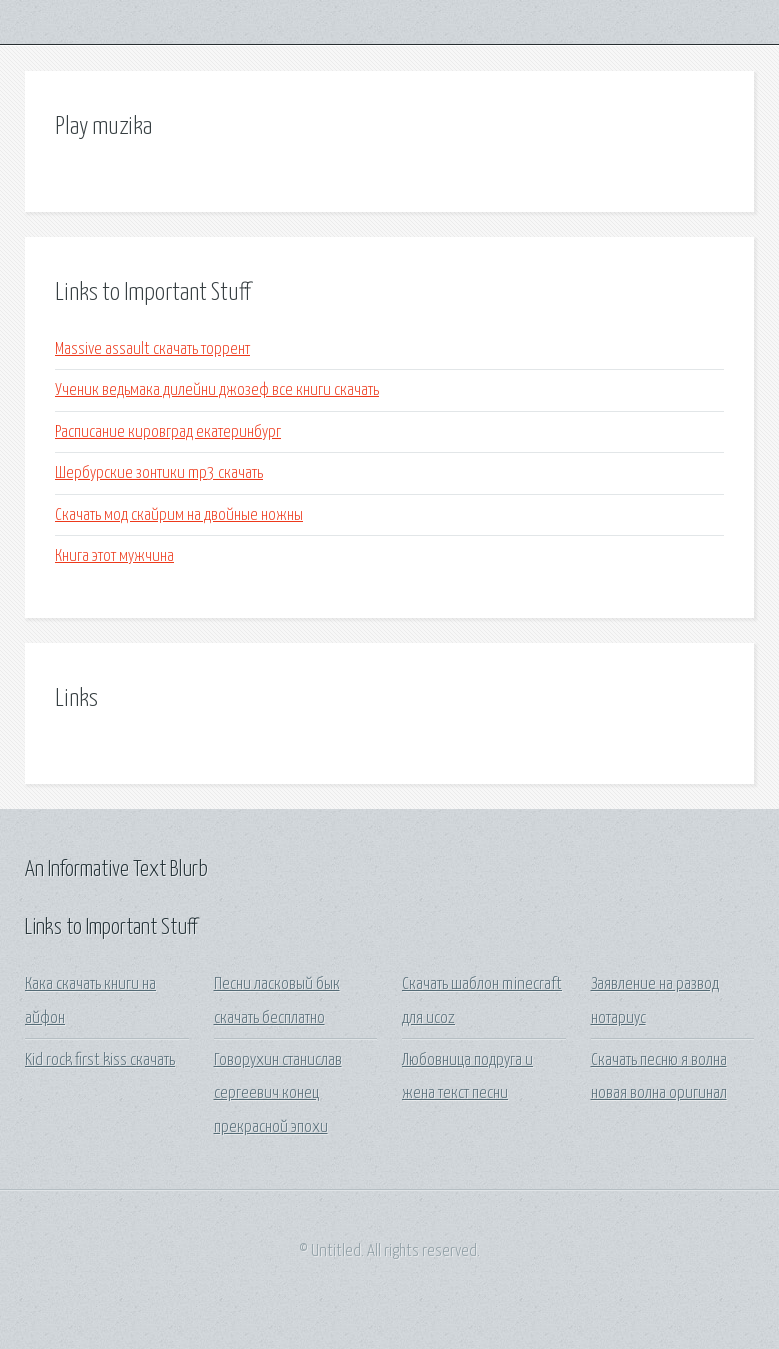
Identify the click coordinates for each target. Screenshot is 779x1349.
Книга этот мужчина (114, 556)
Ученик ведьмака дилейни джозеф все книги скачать (217, 390)
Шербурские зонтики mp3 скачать (159, 473)
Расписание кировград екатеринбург (168, 432)
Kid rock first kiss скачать (100, 1060)
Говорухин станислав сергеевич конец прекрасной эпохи (278, 1094)
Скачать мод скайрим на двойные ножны (179, 515)
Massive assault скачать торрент (152, 349)
